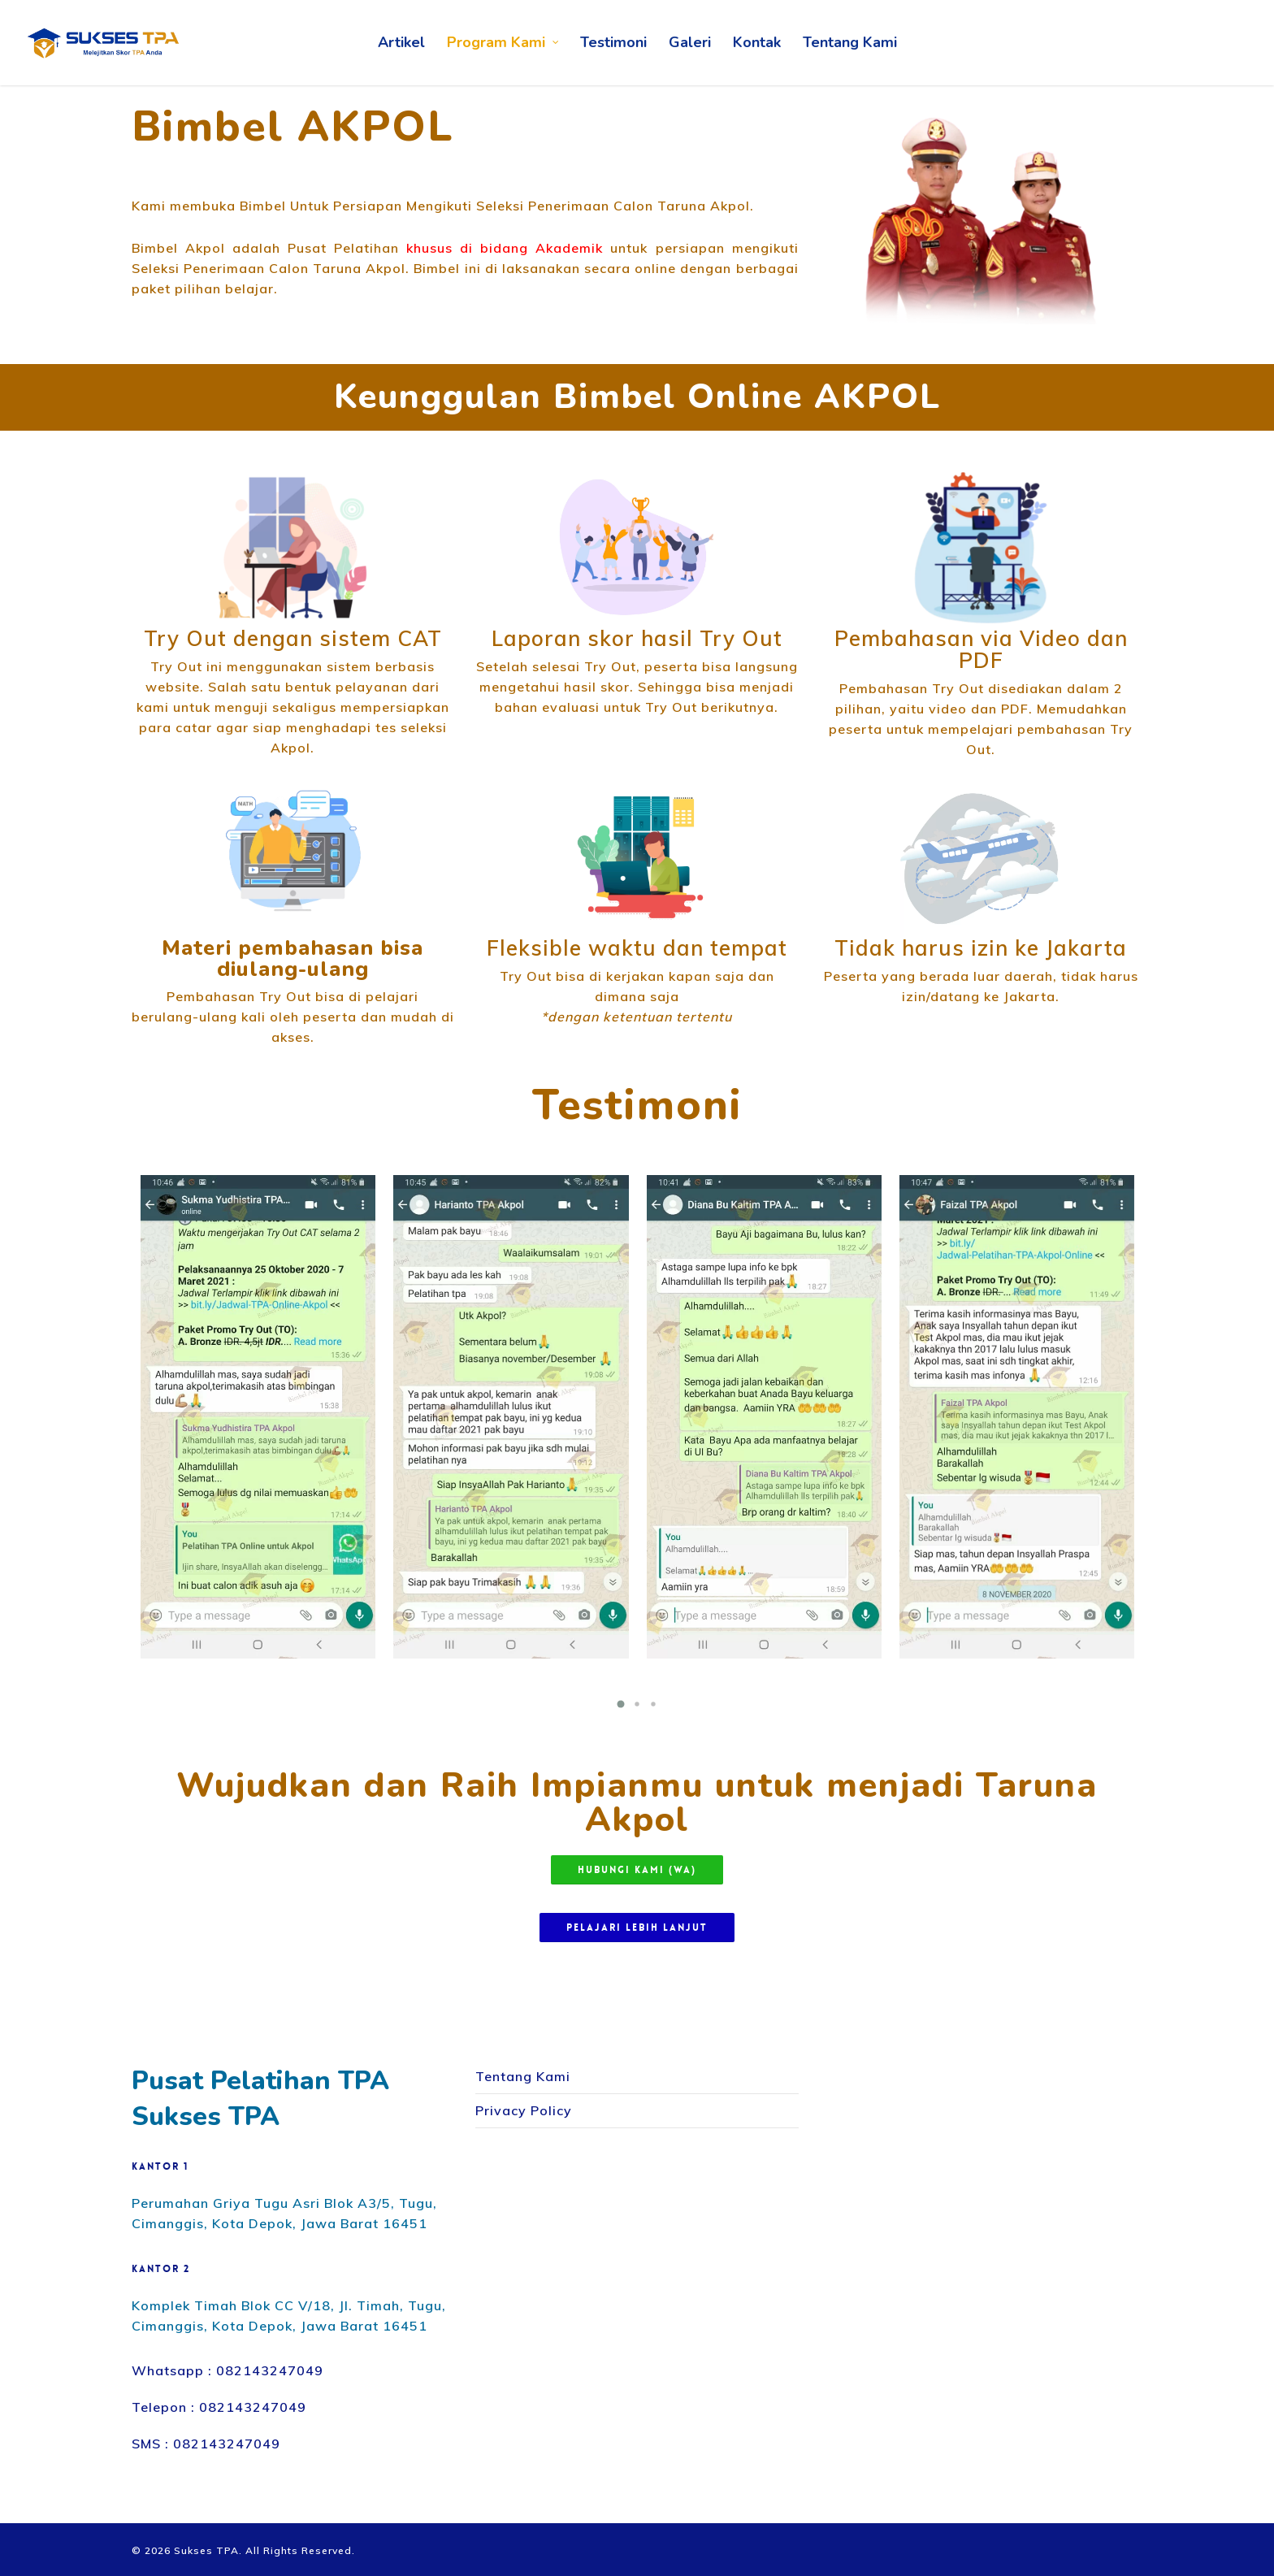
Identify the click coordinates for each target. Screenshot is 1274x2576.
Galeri (690, 42)
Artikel (401, 42)
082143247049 (269, 2370)
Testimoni (613, 42)
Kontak (757, 42)
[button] (621, 1704)
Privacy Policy (523, 2110)
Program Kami (503, 43)
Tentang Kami (850, 42)
